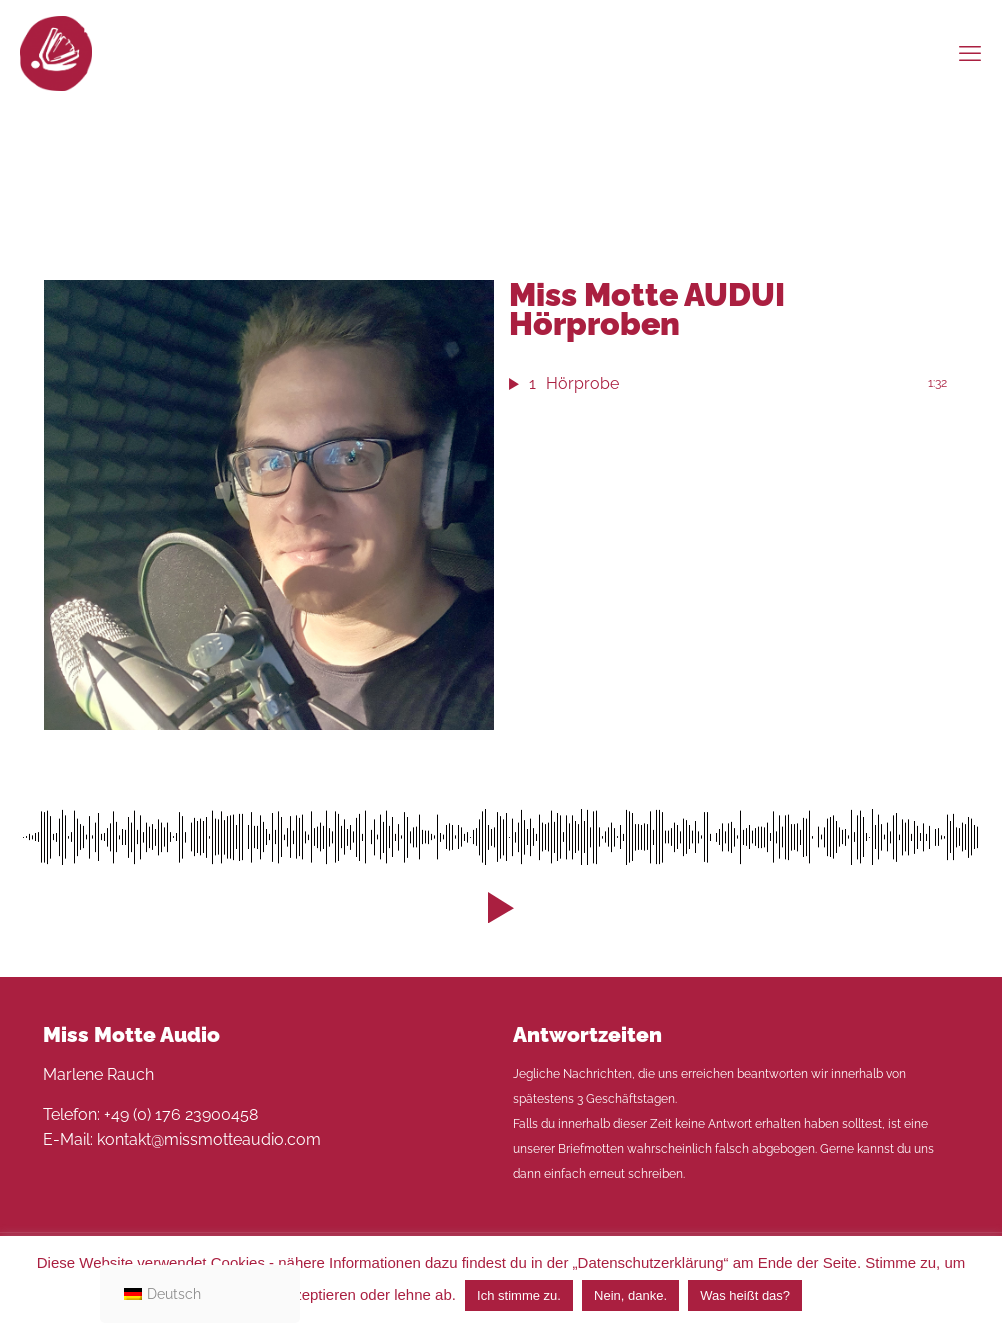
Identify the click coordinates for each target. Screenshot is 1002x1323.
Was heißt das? (745, 1295)
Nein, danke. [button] (630, 1295)
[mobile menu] (970, 53)
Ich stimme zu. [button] (519, 1295)
